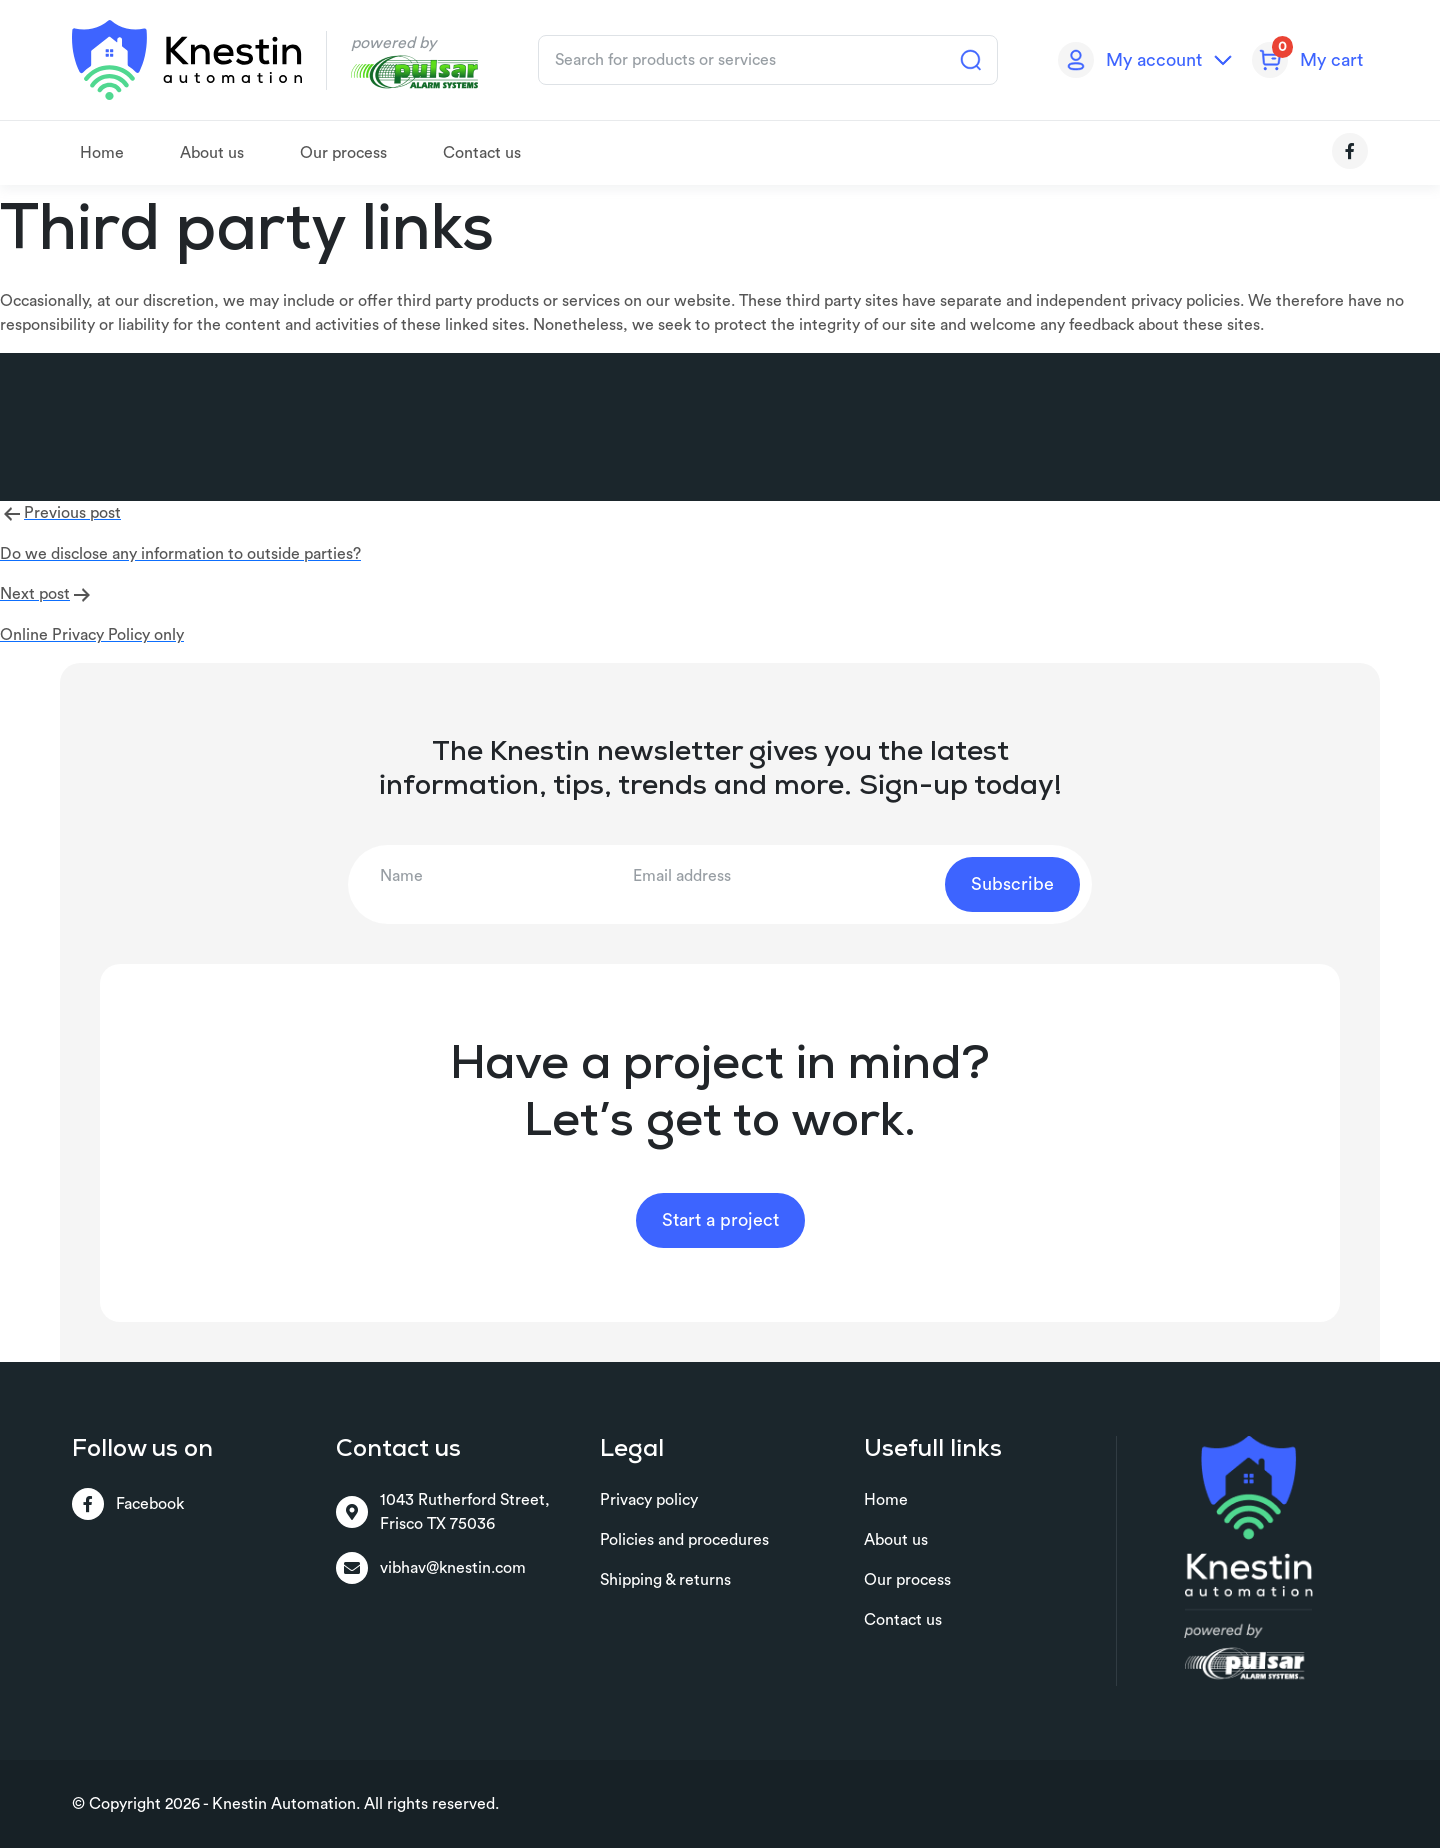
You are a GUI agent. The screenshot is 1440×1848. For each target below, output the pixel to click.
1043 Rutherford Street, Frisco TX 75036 (443, 1512)
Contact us (482, 153)
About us (212, 153)
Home (102, 153)
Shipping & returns (665, 1580)
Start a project (720, 1220)
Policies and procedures (684, 1540)
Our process (343, 153)
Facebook (128, 1504)
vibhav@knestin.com (431, 1568)
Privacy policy (649, 1500)
